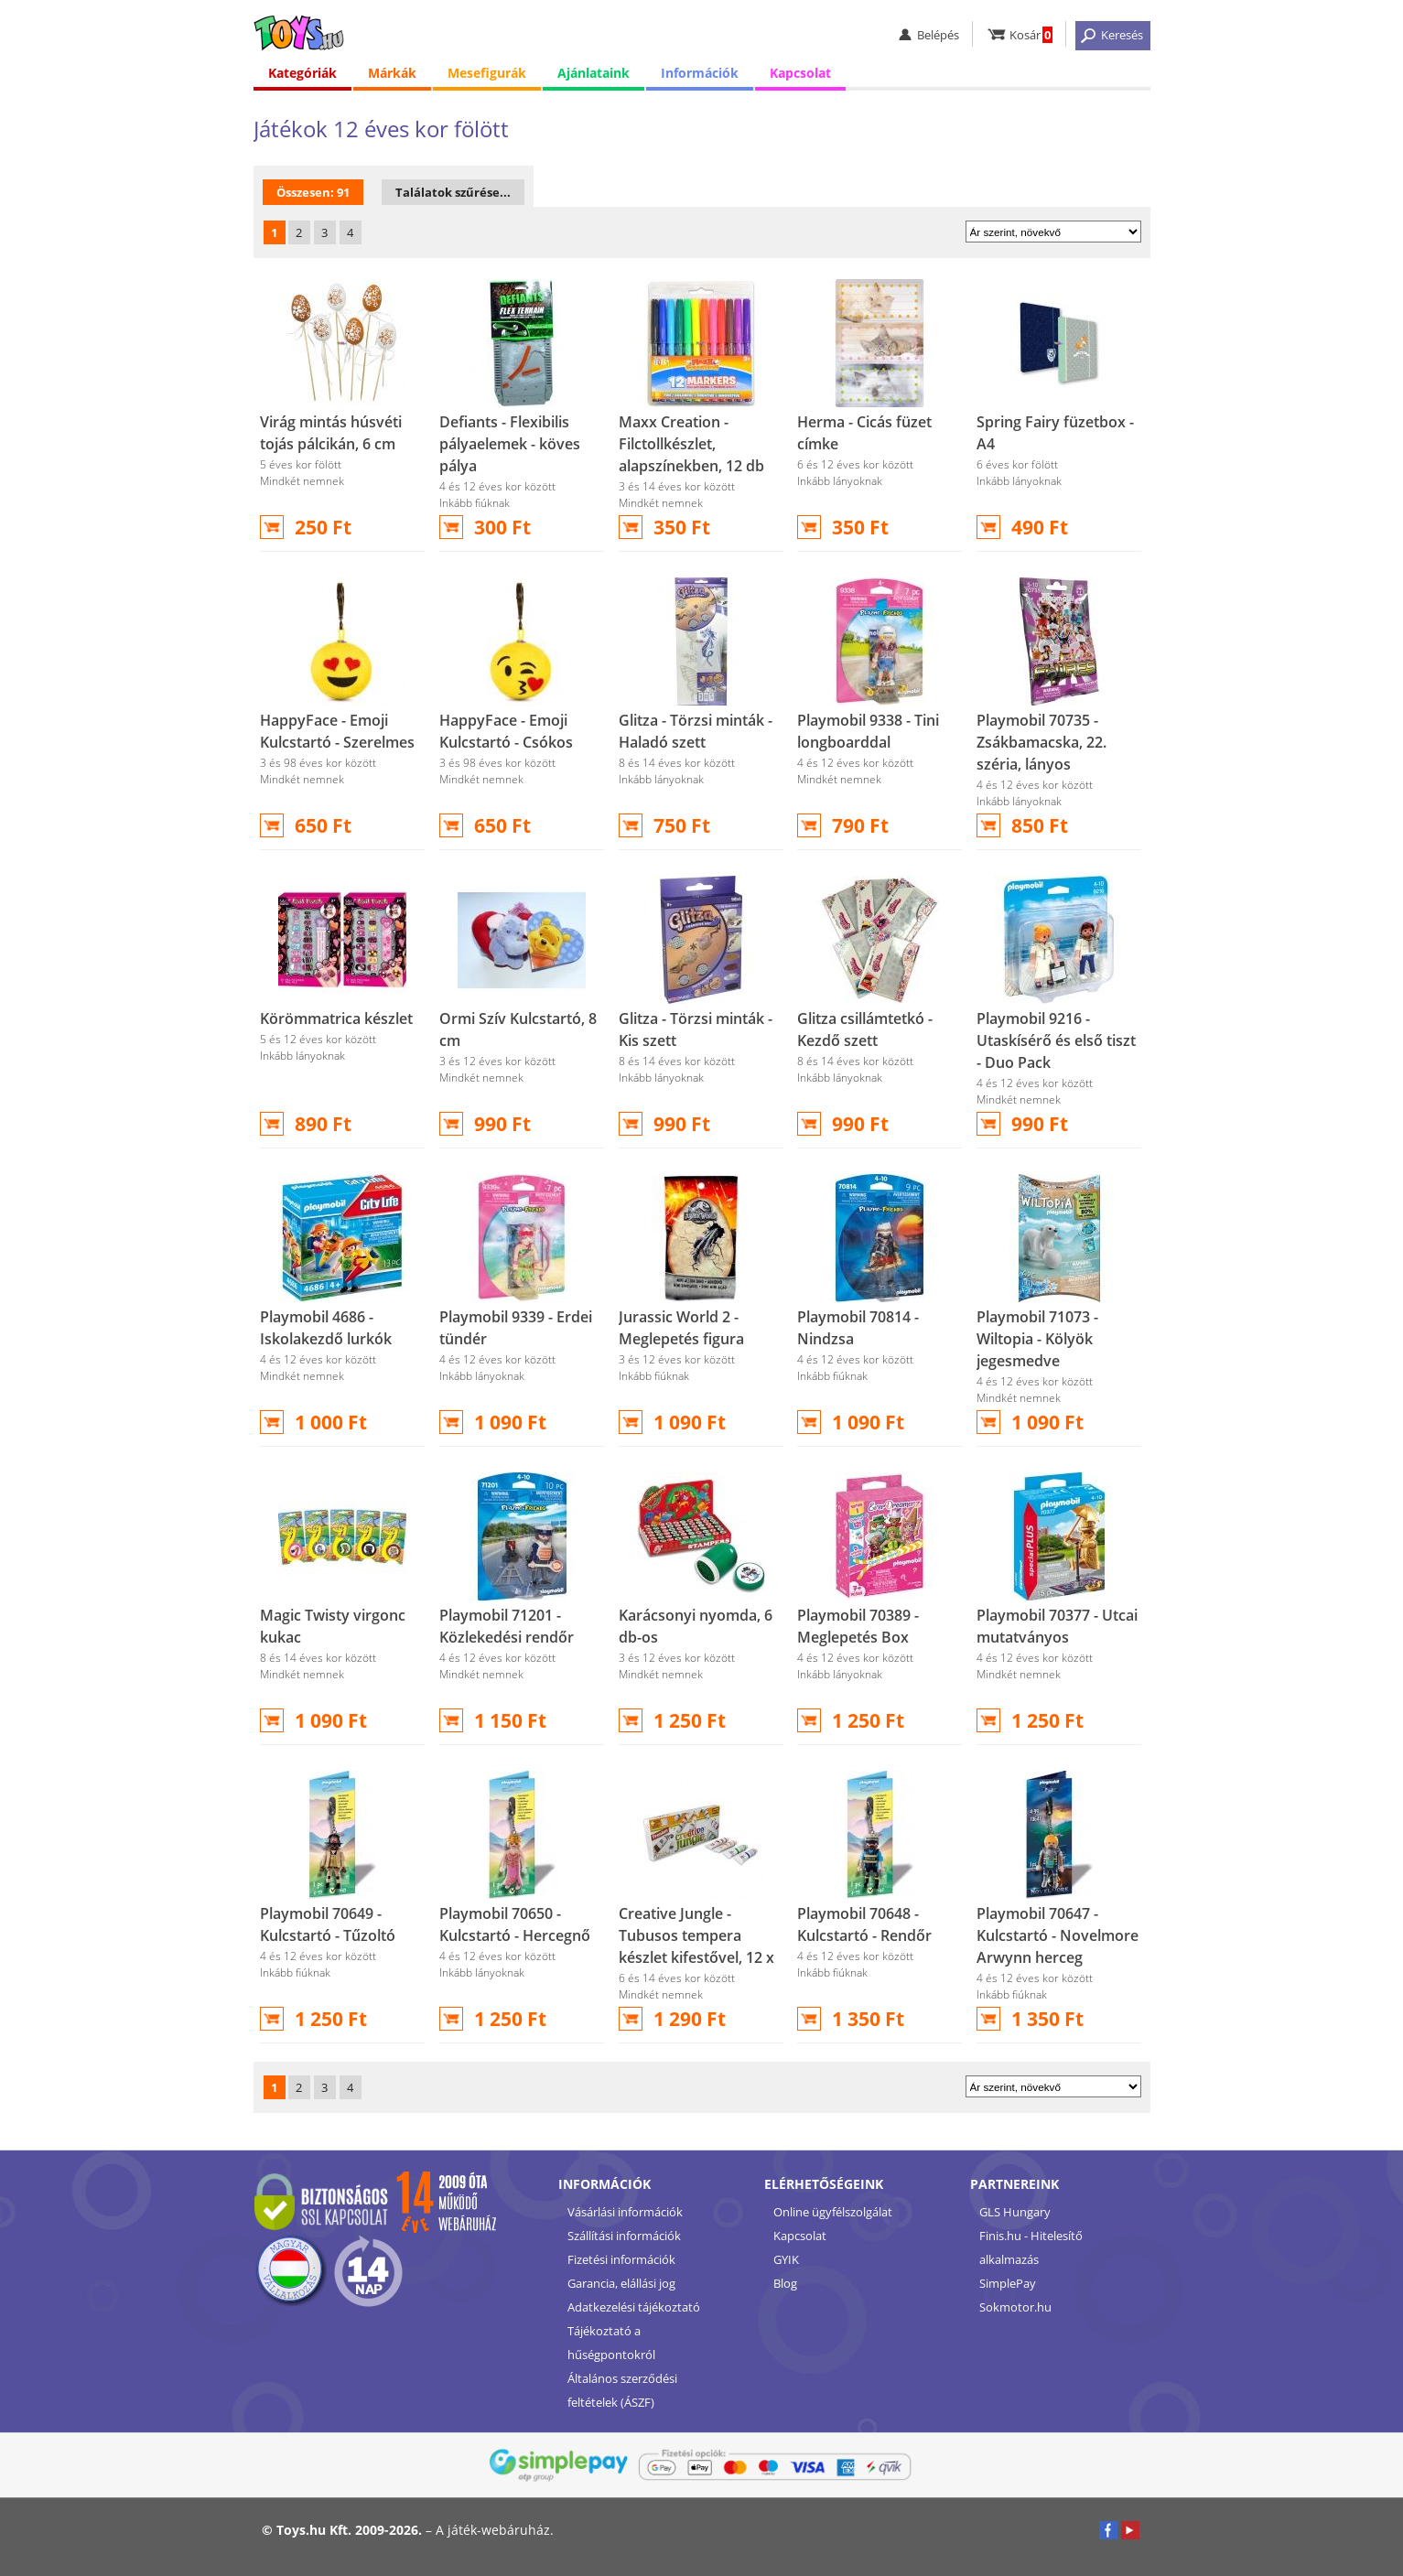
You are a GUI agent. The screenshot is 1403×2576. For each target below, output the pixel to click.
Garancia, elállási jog (621, 2283)
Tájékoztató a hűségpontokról (611, 2343)
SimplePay (1007, 2283)
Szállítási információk (624, 2235)
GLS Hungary (1015, 2212)
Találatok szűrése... (453, 192)
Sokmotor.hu (1015, 2307)
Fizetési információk (621, 2259)
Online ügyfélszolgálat (832, 2212)
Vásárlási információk (625, 2212)
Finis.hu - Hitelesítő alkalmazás (1031, 2247)
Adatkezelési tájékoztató (633, 2307)
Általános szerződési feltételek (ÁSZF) (622, 2390)
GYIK (786, 2259)
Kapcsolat (800, 72)
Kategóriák (302, 72)
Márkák (392, 72)
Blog (785, 2283)
